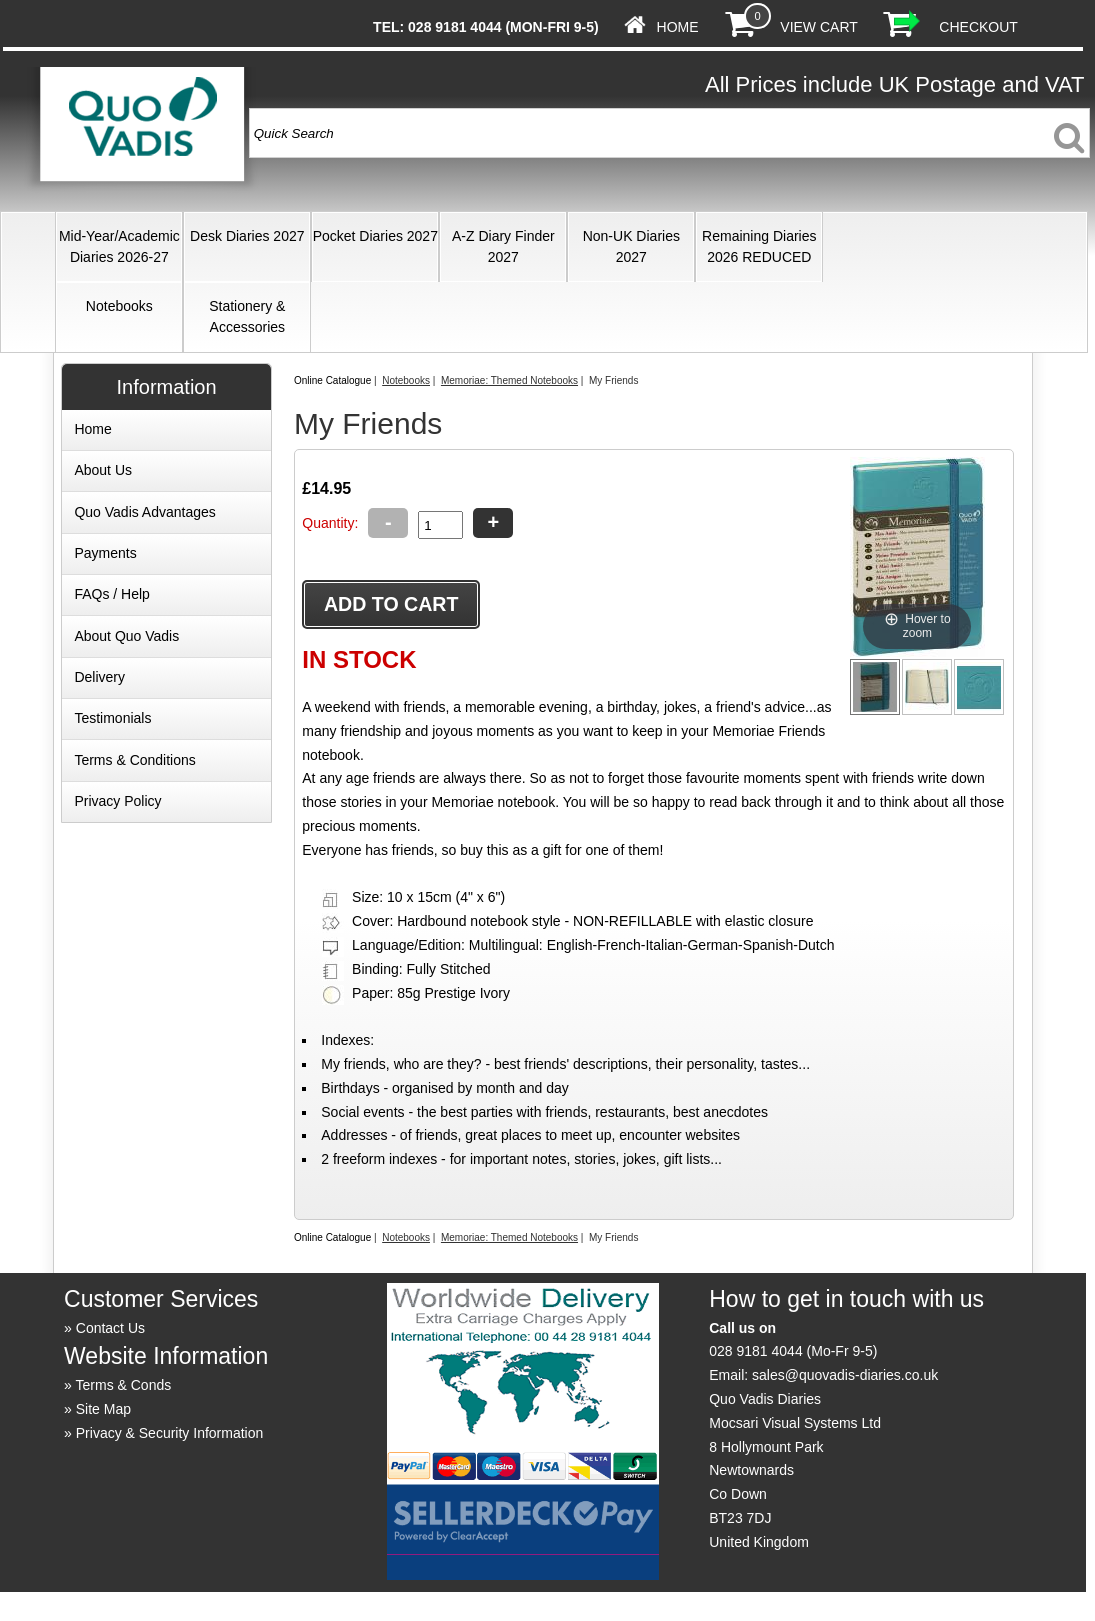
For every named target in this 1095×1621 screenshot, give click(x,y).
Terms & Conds (124, 1385)
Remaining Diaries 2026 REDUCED (759, 246)
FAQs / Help (111, 594)
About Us (103, 470)
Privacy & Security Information (170, 1433)
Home (678, 27)
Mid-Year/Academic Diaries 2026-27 (119, 246)
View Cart (818, 27)
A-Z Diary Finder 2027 (503, 246)
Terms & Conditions (134, 760)
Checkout (978, 27)
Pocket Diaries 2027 (375, 236)
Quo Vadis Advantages (144, 512)
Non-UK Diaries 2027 (631, 246)
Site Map (103, 1409)
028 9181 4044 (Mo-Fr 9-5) (793, 1351)
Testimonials (112, 718)
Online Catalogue (332, 380)
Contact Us (110, 1328)
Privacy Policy (117, 801)
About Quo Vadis (126, 636)
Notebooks (119, 306)
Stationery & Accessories (247, 316)
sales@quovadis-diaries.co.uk (845, 1375)
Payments (105, 553)
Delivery (99, 677)
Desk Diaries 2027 (247, 236)
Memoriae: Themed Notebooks (509, 380)
